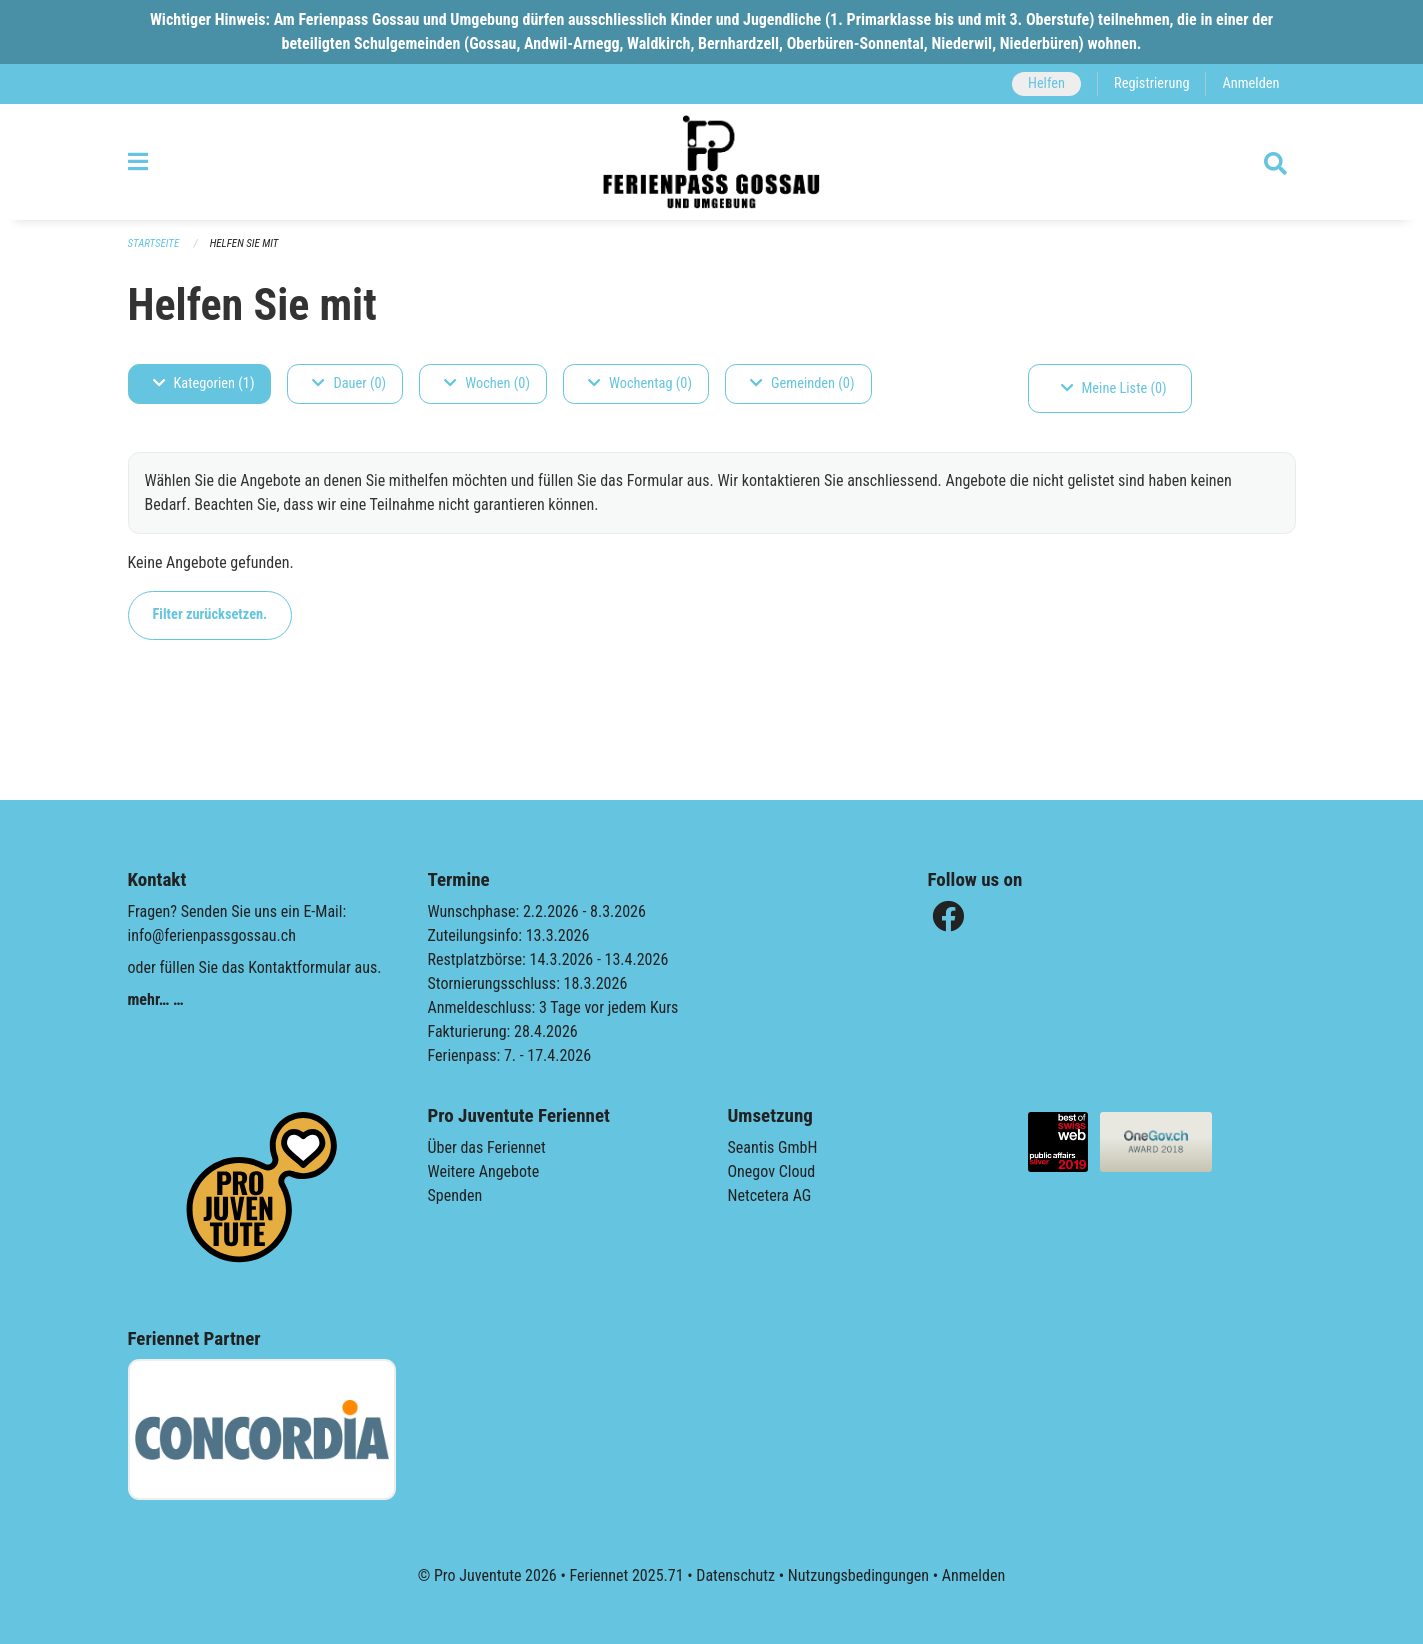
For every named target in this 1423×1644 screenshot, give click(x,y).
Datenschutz (735, 1575)
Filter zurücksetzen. (210, 614)
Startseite (154, 243)
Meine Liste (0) (1114, 388)
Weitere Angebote (484, 1171)
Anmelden (1250, 83)
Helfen (1046, 83)
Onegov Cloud (772, 1171)
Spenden (455, 1195)
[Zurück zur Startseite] (711, 162)
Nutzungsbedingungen (858, 1575)
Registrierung (1151, 83)
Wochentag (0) (640, 383)
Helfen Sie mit (244, 243)
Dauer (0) (349, 383)
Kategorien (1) (204, 383)
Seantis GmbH (773, 1147)
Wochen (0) (487, 383)
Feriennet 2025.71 (626, 1575)
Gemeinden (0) (802, 383)
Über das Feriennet (487, 1147)
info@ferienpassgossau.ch (212, 935)
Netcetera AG (770, 1195)
